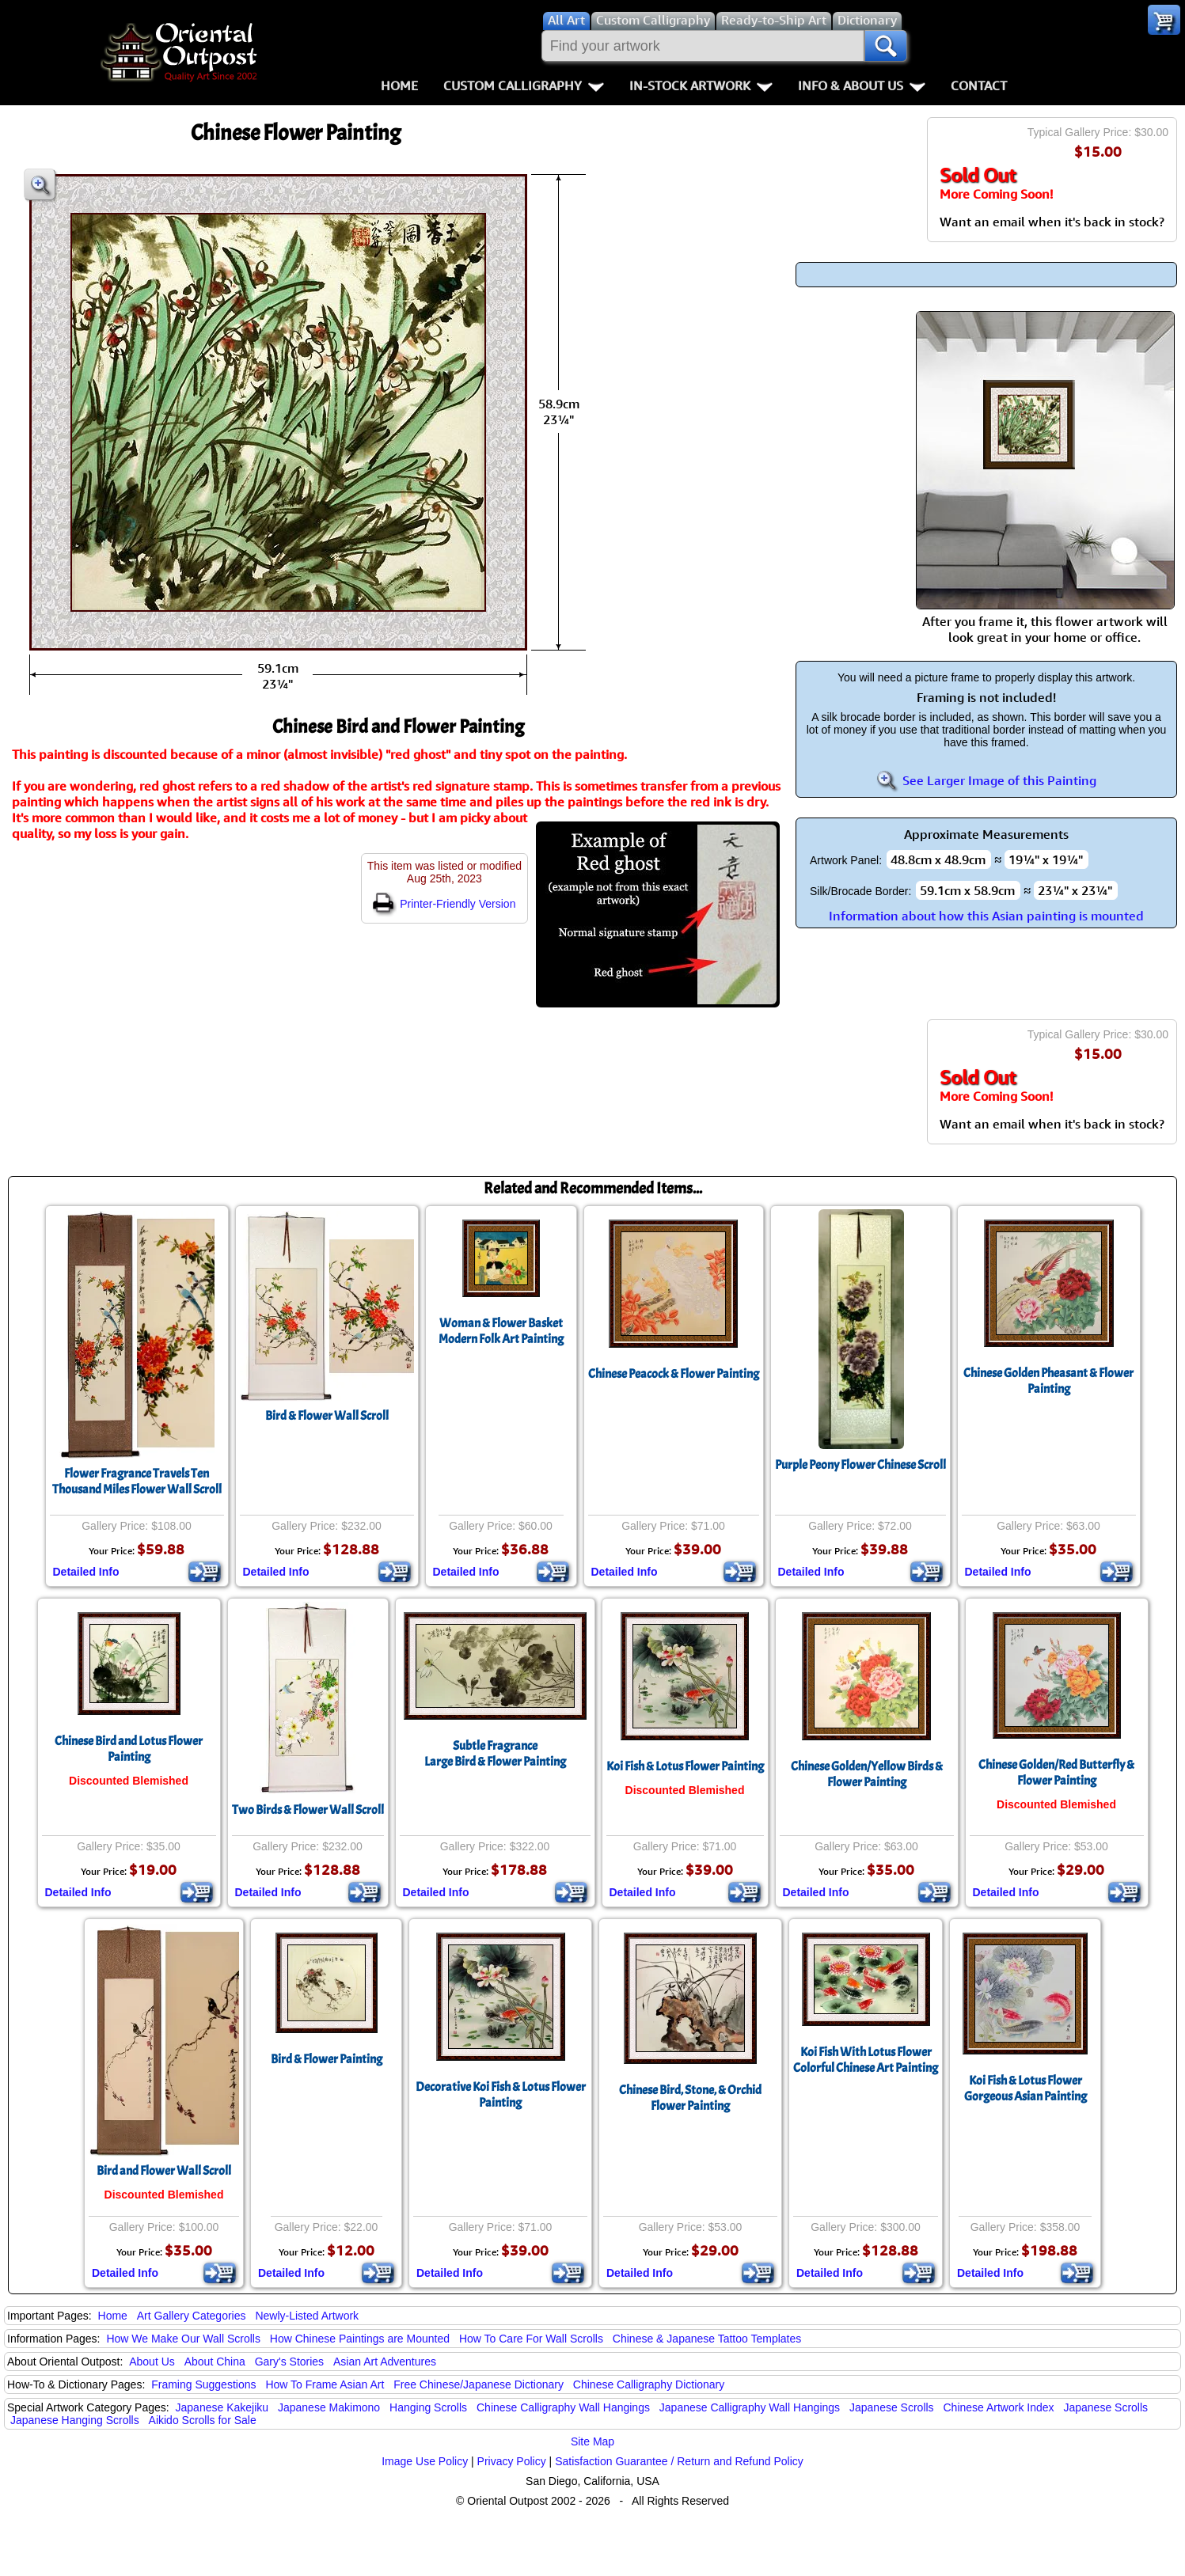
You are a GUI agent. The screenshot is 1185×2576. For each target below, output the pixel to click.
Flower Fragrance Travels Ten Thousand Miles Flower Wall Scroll (137, 1481)
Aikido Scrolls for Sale (202, 2420)
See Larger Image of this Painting (986, 780)
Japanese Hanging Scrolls (74, 2420)
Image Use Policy (425, 2461)
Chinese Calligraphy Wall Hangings (563, 2407)
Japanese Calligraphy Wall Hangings (749, 2407)
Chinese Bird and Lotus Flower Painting (129, 1749)
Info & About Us (861, 85)
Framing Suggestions (203, 2384)
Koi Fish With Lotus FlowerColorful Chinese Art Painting (865, 2060)
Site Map (592, 2441)
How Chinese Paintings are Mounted (360, 2338)
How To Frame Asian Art (324, 2384)
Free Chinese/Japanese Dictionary (478, 2384)
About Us (152, 2361)
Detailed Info (86, 1571)
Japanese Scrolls (891, 2407)
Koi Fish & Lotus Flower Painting (685, 1766)
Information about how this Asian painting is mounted (986, 916)
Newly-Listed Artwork (307, 2315)
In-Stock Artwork (701, 85)
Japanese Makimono (329, 2407)
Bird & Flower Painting (326, 2059)
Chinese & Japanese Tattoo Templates (707, 2338)
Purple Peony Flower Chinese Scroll (860, 1465)
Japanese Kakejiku (222, 2407)
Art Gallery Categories (191, 2315)
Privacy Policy (511, 2461)
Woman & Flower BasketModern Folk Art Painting (501, 1331)
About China (214, 2361)
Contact (979, 85)
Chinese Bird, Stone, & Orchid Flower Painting (690, 2098)
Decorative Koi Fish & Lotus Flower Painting (501, 2095)
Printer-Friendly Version (444, 903)
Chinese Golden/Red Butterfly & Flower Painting (1056, 1773)
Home (399, 85)
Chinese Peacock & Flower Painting (673, 1374)
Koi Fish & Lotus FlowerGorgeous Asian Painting (1025, 2088)
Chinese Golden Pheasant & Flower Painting (1048, 1381)
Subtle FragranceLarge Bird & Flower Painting (495, 1754)
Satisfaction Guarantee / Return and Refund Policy (679, 2461)
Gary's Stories (289, 2361)
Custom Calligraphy (523, 85)
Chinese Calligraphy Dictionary (648, 2384)
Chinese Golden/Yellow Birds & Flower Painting (867, 1774)
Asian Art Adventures (384, 2361)
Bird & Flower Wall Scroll (327, 1416)
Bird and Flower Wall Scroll (164, 2171)
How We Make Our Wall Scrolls (183, 2338)
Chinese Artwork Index (999, 2407)
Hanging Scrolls (428, 2407)
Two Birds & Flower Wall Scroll (308, 1810)
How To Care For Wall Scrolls (531, 2338)
